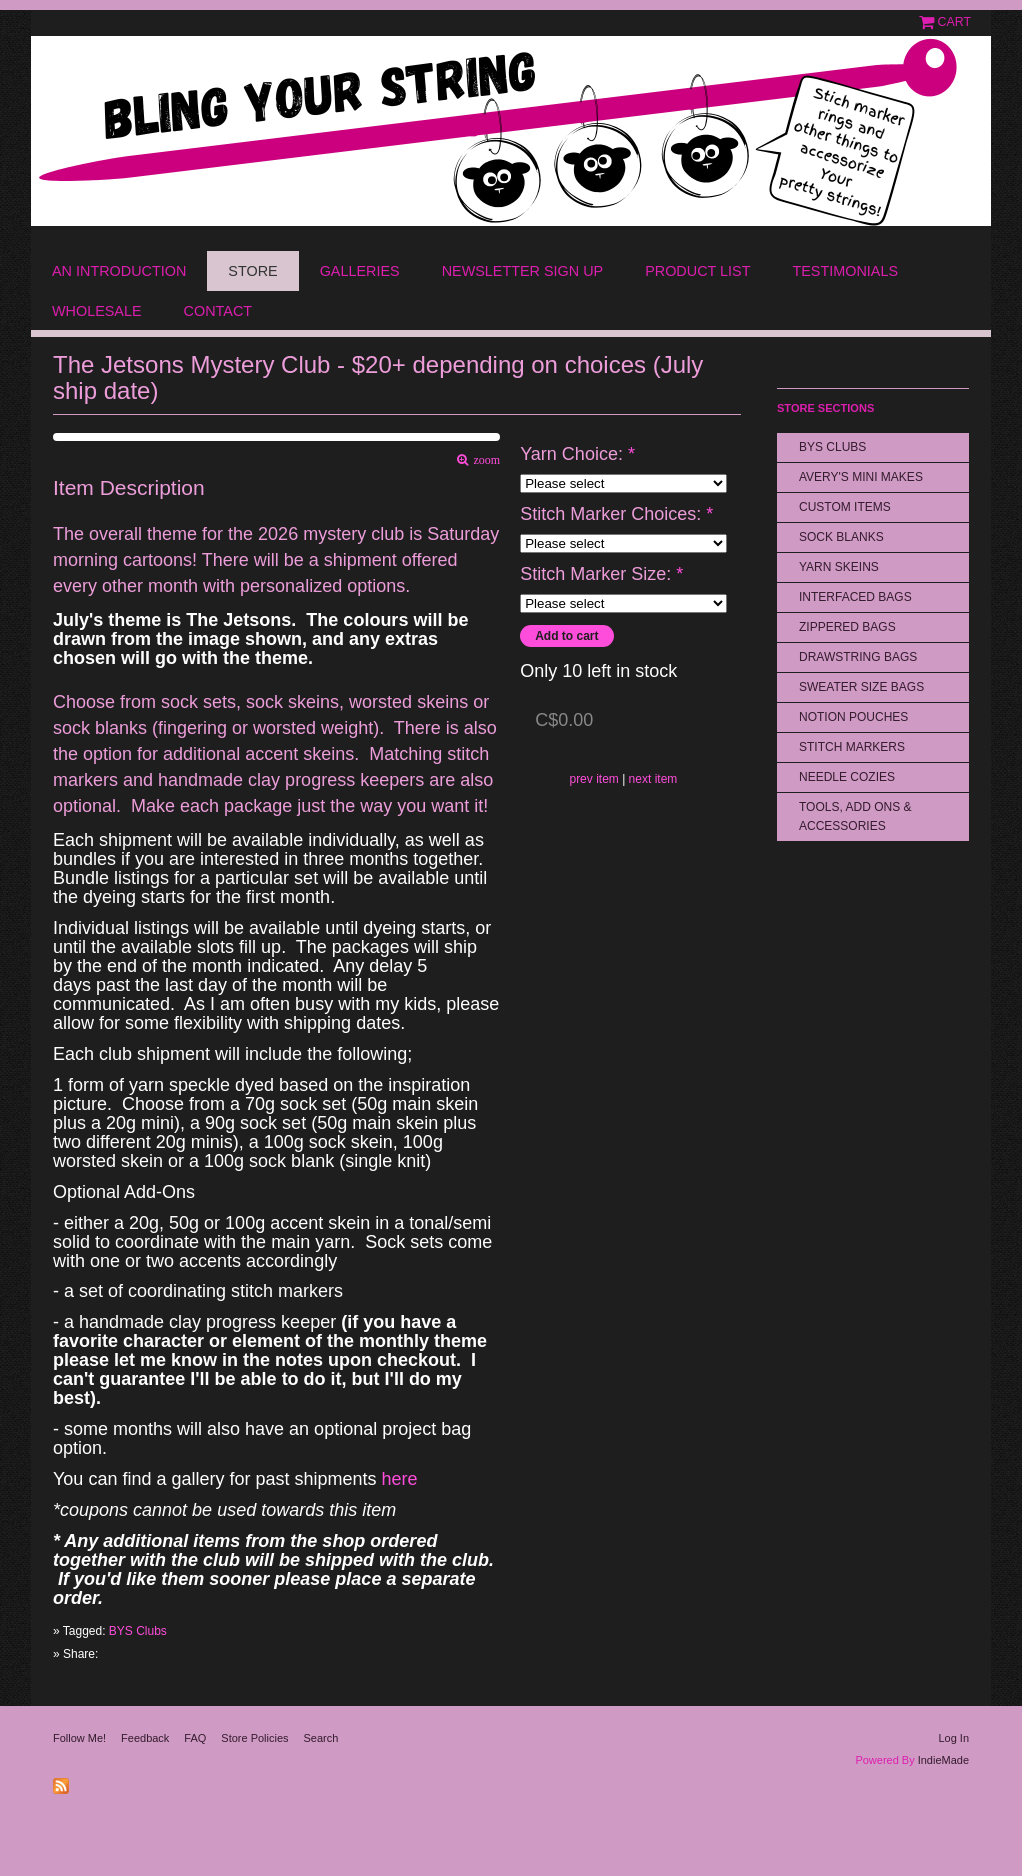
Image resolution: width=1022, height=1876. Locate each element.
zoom (484, 460)
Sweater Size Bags (861, 687)
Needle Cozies (847, 777)
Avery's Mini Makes (861, 477)
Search (321, 1738)
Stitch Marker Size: (601, 574)
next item (653, 779)
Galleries (360, 271)
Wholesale (97, 311)
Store (252, 271)
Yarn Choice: (577, 454)
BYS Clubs (138, 1631)
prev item (593, 779)
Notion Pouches (853, 717)
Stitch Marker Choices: (616, 514)
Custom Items (845, 507)
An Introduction (119, 271)
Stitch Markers (852, 747)
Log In (953, 1738)
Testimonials (845, 271)
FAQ (195, 1738)
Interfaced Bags (855, 597)
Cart (954, 22)
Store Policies (254, 1738)
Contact (218, 311)
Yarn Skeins (839, 567)
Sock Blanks (841, 537)
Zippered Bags (847, 627)
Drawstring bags (858, 657)
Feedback (145, 1738)
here (397, 1479)
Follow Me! (79, 1738)
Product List (697, 271)
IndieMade (943, 1760)
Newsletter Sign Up (523, 271)
